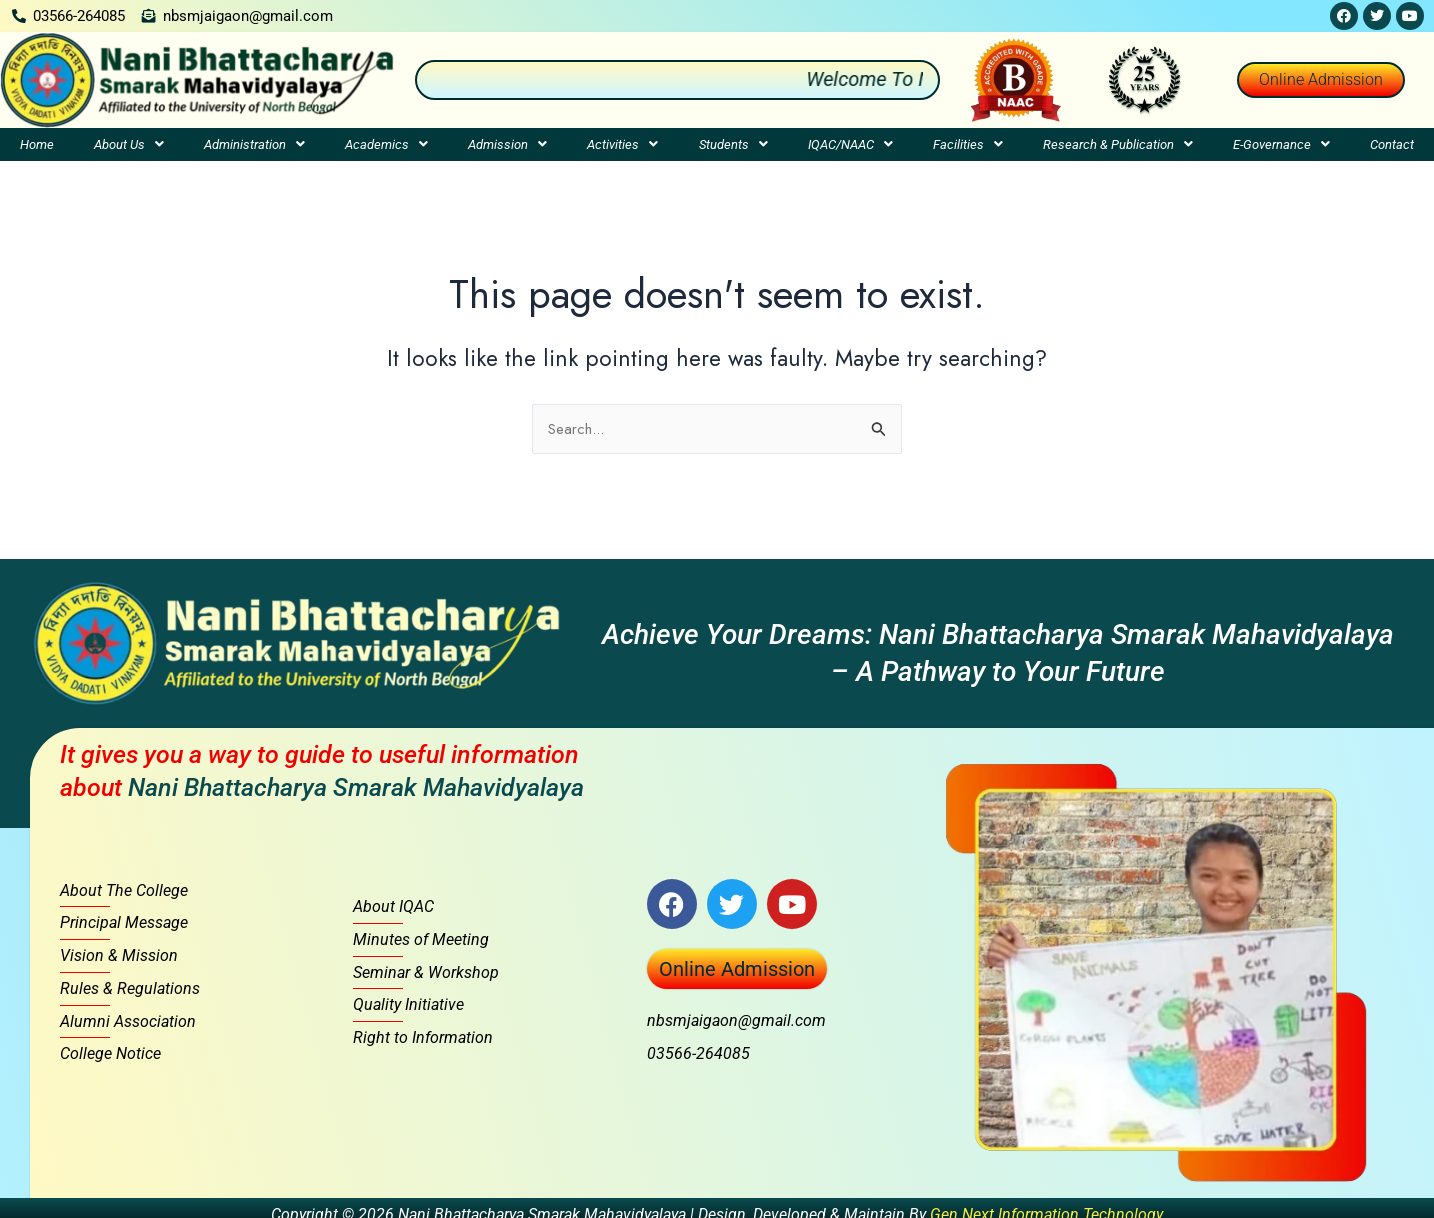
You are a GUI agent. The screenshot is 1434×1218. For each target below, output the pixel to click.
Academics (386, 144)
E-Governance (1281, 144)
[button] (129, 144)
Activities (622, 144)
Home (37, 144)
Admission (507, 144)
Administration (254, 144)
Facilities (968, 144)
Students (733, 144)
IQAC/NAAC (850, 144)
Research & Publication (1118, 144)
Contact (1392, 144)
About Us (129, 144)
